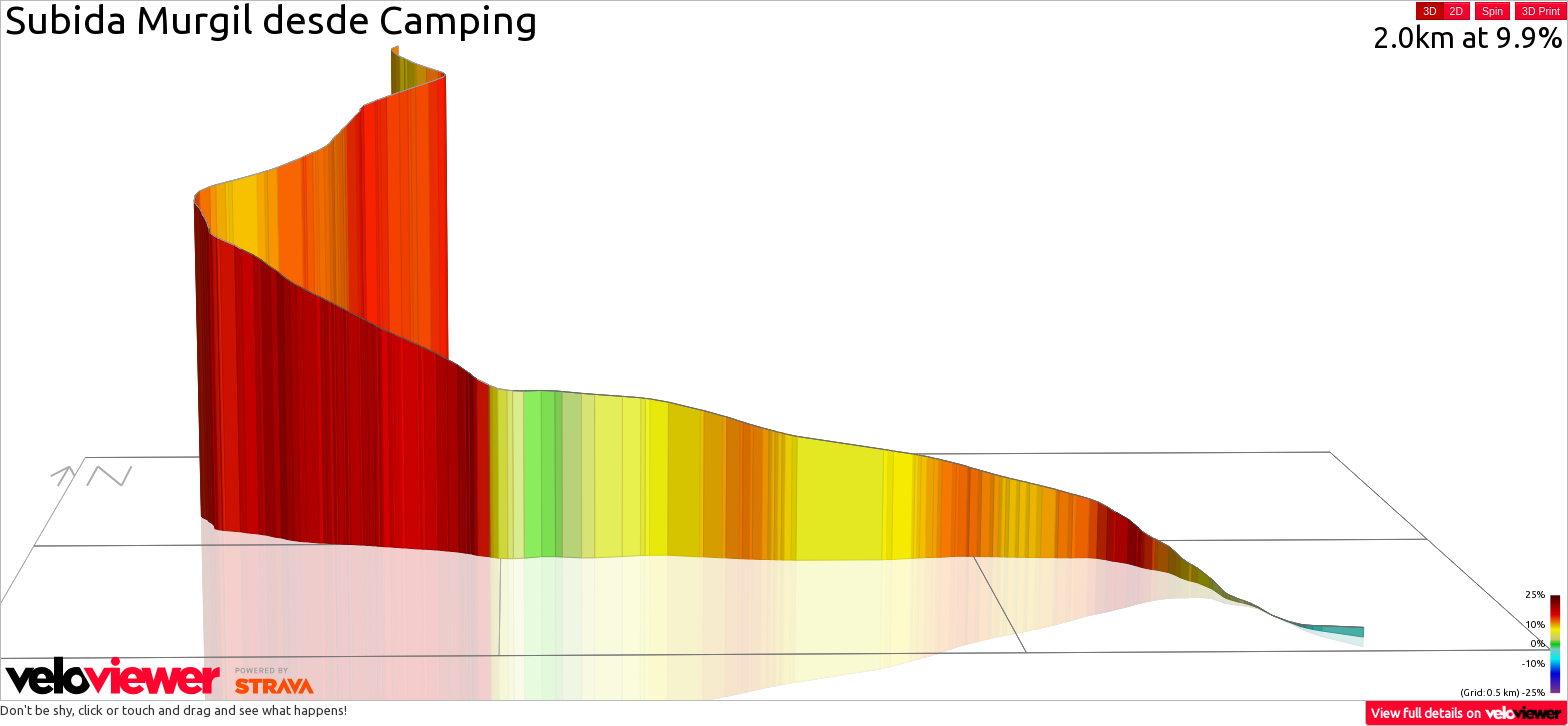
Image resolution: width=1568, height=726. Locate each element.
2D (1456, 11)
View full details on (1467, 712)
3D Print (1541, 11)
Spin (1492, 11)
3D (1429, 11)
